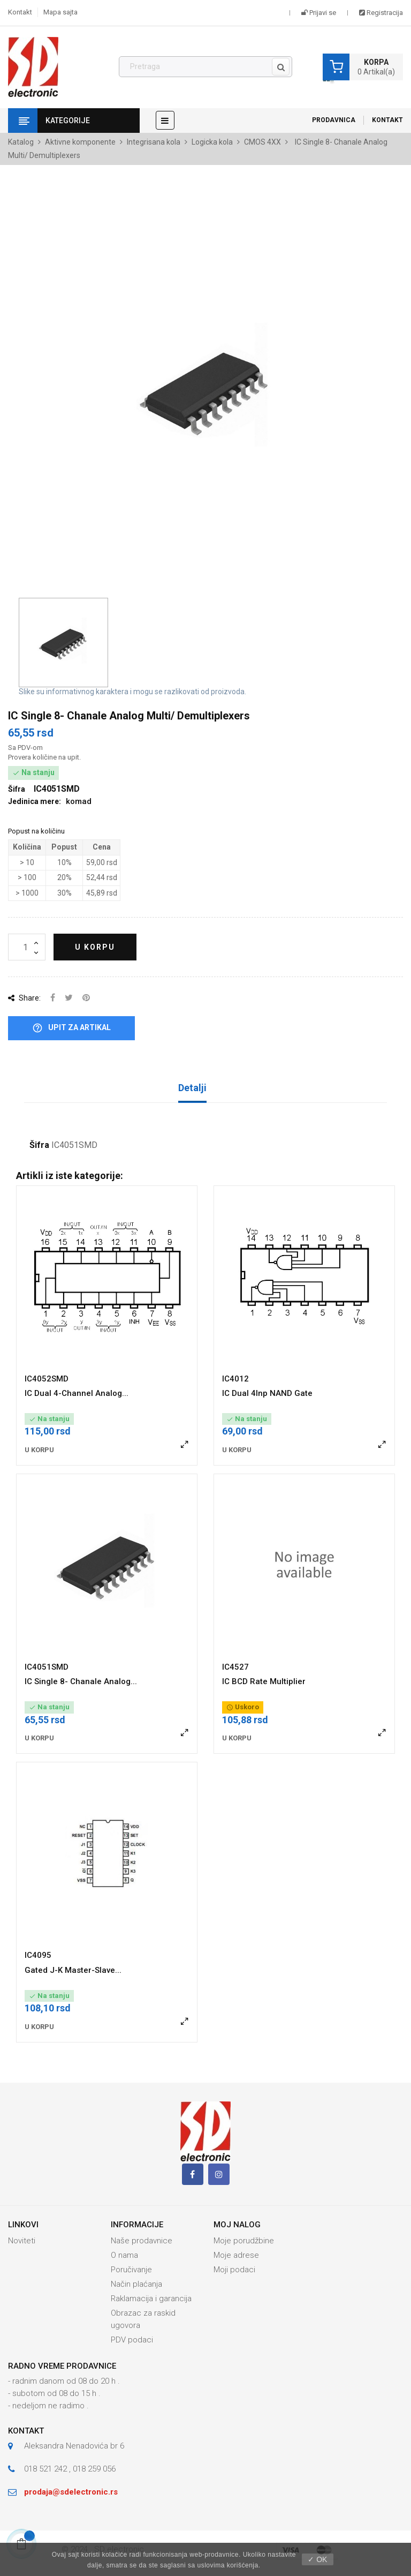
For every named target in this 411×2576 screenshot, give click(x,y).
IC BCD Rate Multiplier (264, 1681)
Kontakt (20, 12)
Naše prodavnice (141, 2240)
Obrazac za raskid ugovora (143, 2319)
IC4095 (38, 1955)
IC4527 (235, 1667)
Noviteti (21, 2240)
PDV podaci (132, 2340)
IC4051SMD (46, 1667)
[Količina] (26, 947)
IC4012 (235, 1379)
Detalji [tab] (192, 1087)
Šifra (39, 1145)
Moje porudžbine (244, 2240)
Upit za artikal (71, 1028)
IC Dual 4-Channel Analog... (76, 1393)
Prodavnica (333, 120)
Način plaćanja (136, 2284)
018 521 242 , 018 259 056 (70, 2469)
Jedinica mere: (34, 801)
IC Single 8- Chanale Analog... (81, 1681)
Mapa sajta (60, 12)
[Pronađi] (205, 67)
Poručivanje (131, 2269)
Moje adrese (236, 2255)
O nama (124, 2255)
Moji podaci (234, 2269)
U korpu (95, 947)
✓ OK (317, 2559)
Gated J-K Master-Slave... (73, 1970)
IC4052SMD (46, 1379)
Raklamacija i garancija (151, 2298)
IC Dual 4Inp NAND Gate (267, 1393)
